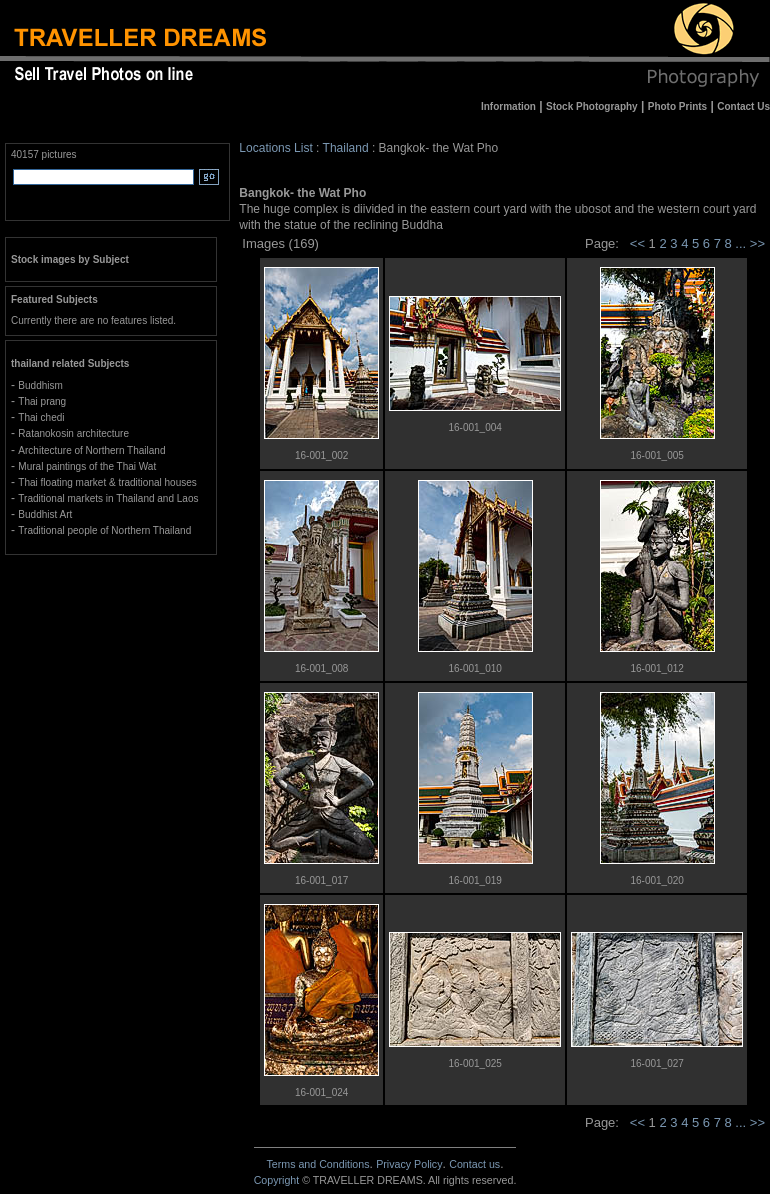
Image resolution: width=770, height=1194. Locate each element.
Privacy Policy (409, 1164)
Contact (474, 1164)
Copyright (277, 1180)
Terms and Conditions (317, 1164)
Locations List (275, 148)
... (742, 243)
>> (757, 243)
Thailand (346, 148)
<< (637, 243)
